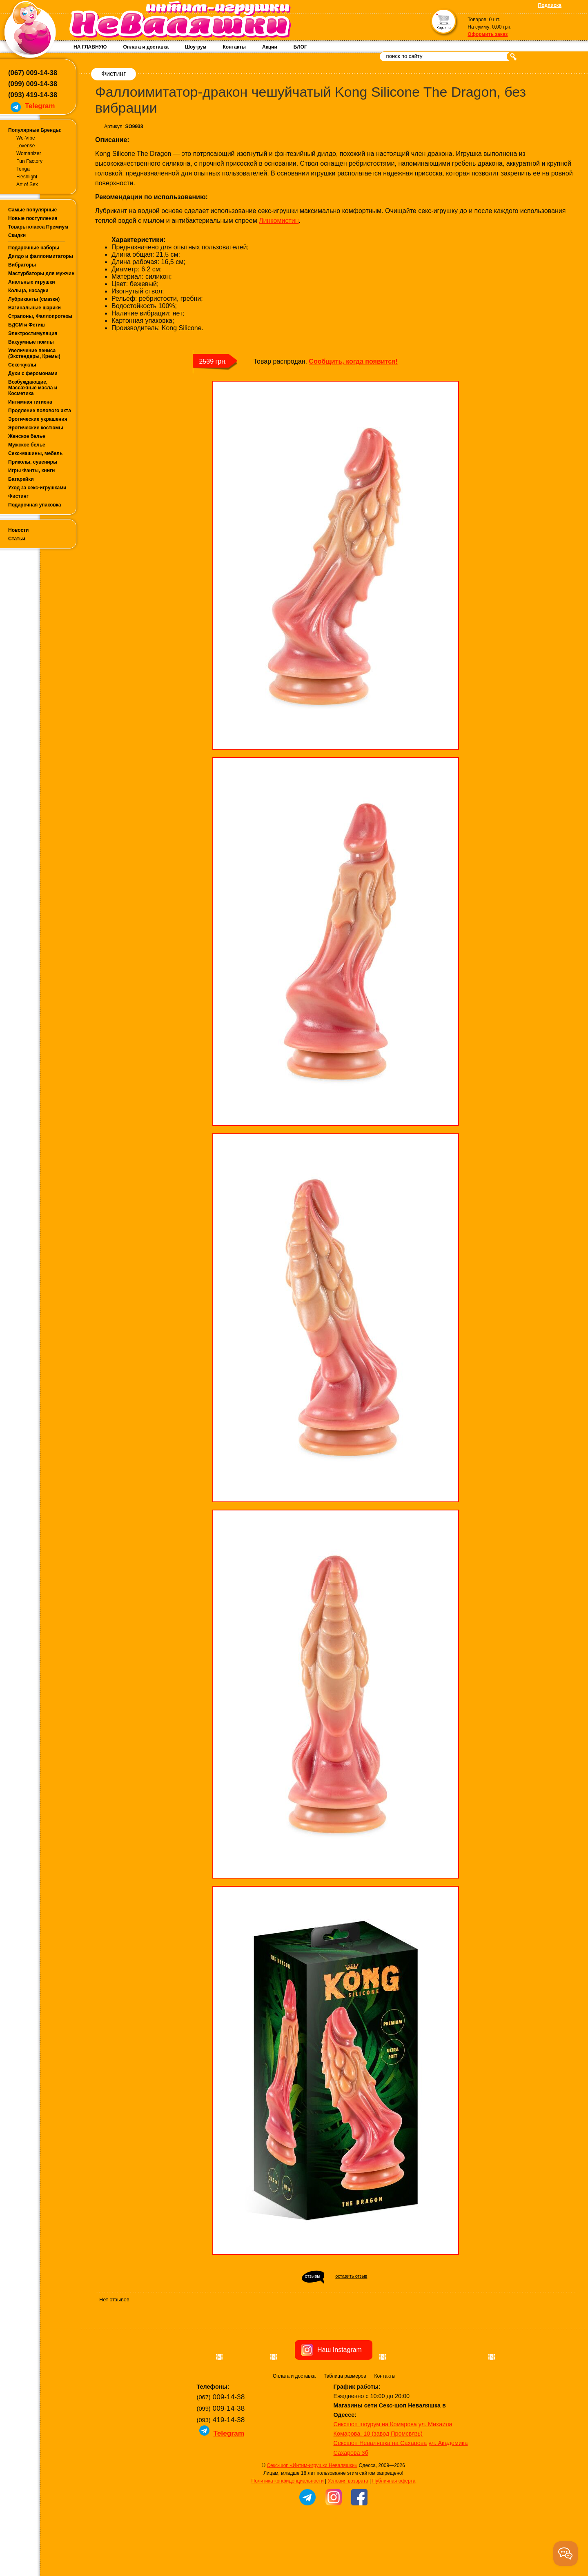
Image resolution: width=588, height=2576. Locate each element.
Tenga (23, 169)
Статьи (16, 539)
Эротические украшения (37, 419)
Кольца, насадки (28, 290)
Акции (269, 47)
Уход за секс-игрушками (37, 488)
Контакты (234, 47)
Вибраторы (22, 265)
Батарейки (21, 479)
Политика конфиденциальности (288, 2527)
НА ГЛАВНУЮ (90, 47)
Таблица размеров (345, 2422)
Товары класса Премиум (38, 227)
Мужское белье (26, 445)
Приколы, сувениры (32, 462)
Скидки (17, 235)
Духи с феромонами (33, 373)
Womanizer (28, 153)
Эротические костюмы (35, 428)
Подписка (549, 5)
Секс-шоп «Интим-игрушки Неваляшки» (312, 2511)
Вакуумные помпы (31, 342)
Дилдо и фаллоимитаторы (40, 256)
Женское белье (26, 436)
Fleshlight (26, 177)
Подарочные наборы (33, 248)
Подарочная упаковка (34, 505)
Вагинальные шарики (34, 308)
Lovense (25, 146)
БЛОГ (300, 47)
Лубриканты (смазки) (34, 299)
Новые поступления (33, 218)
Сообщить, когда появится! (353, 361)
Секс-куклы (22, 365)
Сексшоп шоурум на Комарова (375, 2470)
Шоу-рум (195, 47)
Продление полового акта (39, 410)
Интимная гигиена (30, 402)
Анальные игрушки (31, 282)
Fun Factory (29, 161)
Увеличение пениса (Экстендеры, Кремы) (34, 353)
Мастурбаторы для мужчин (41, 273)
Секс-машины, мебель (35, 453)
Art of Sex (27, 184)
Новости (18, 530)
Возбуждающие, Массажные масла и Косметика (32, 387)
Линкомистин (278, 220)
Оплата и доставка (146, 47)
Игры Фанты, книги (31, 470)
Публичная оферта (394, 2527)
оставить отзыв (351, 2276)
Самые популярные (32, 210)
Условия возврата (347, 2527)
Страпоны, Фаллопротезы (40, 316)
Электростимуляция (32, 333)
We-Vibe (25, 138)
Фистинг (18, 496)
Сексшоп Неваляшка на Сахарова (380, 2489)
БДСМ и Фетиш (26, 325)
